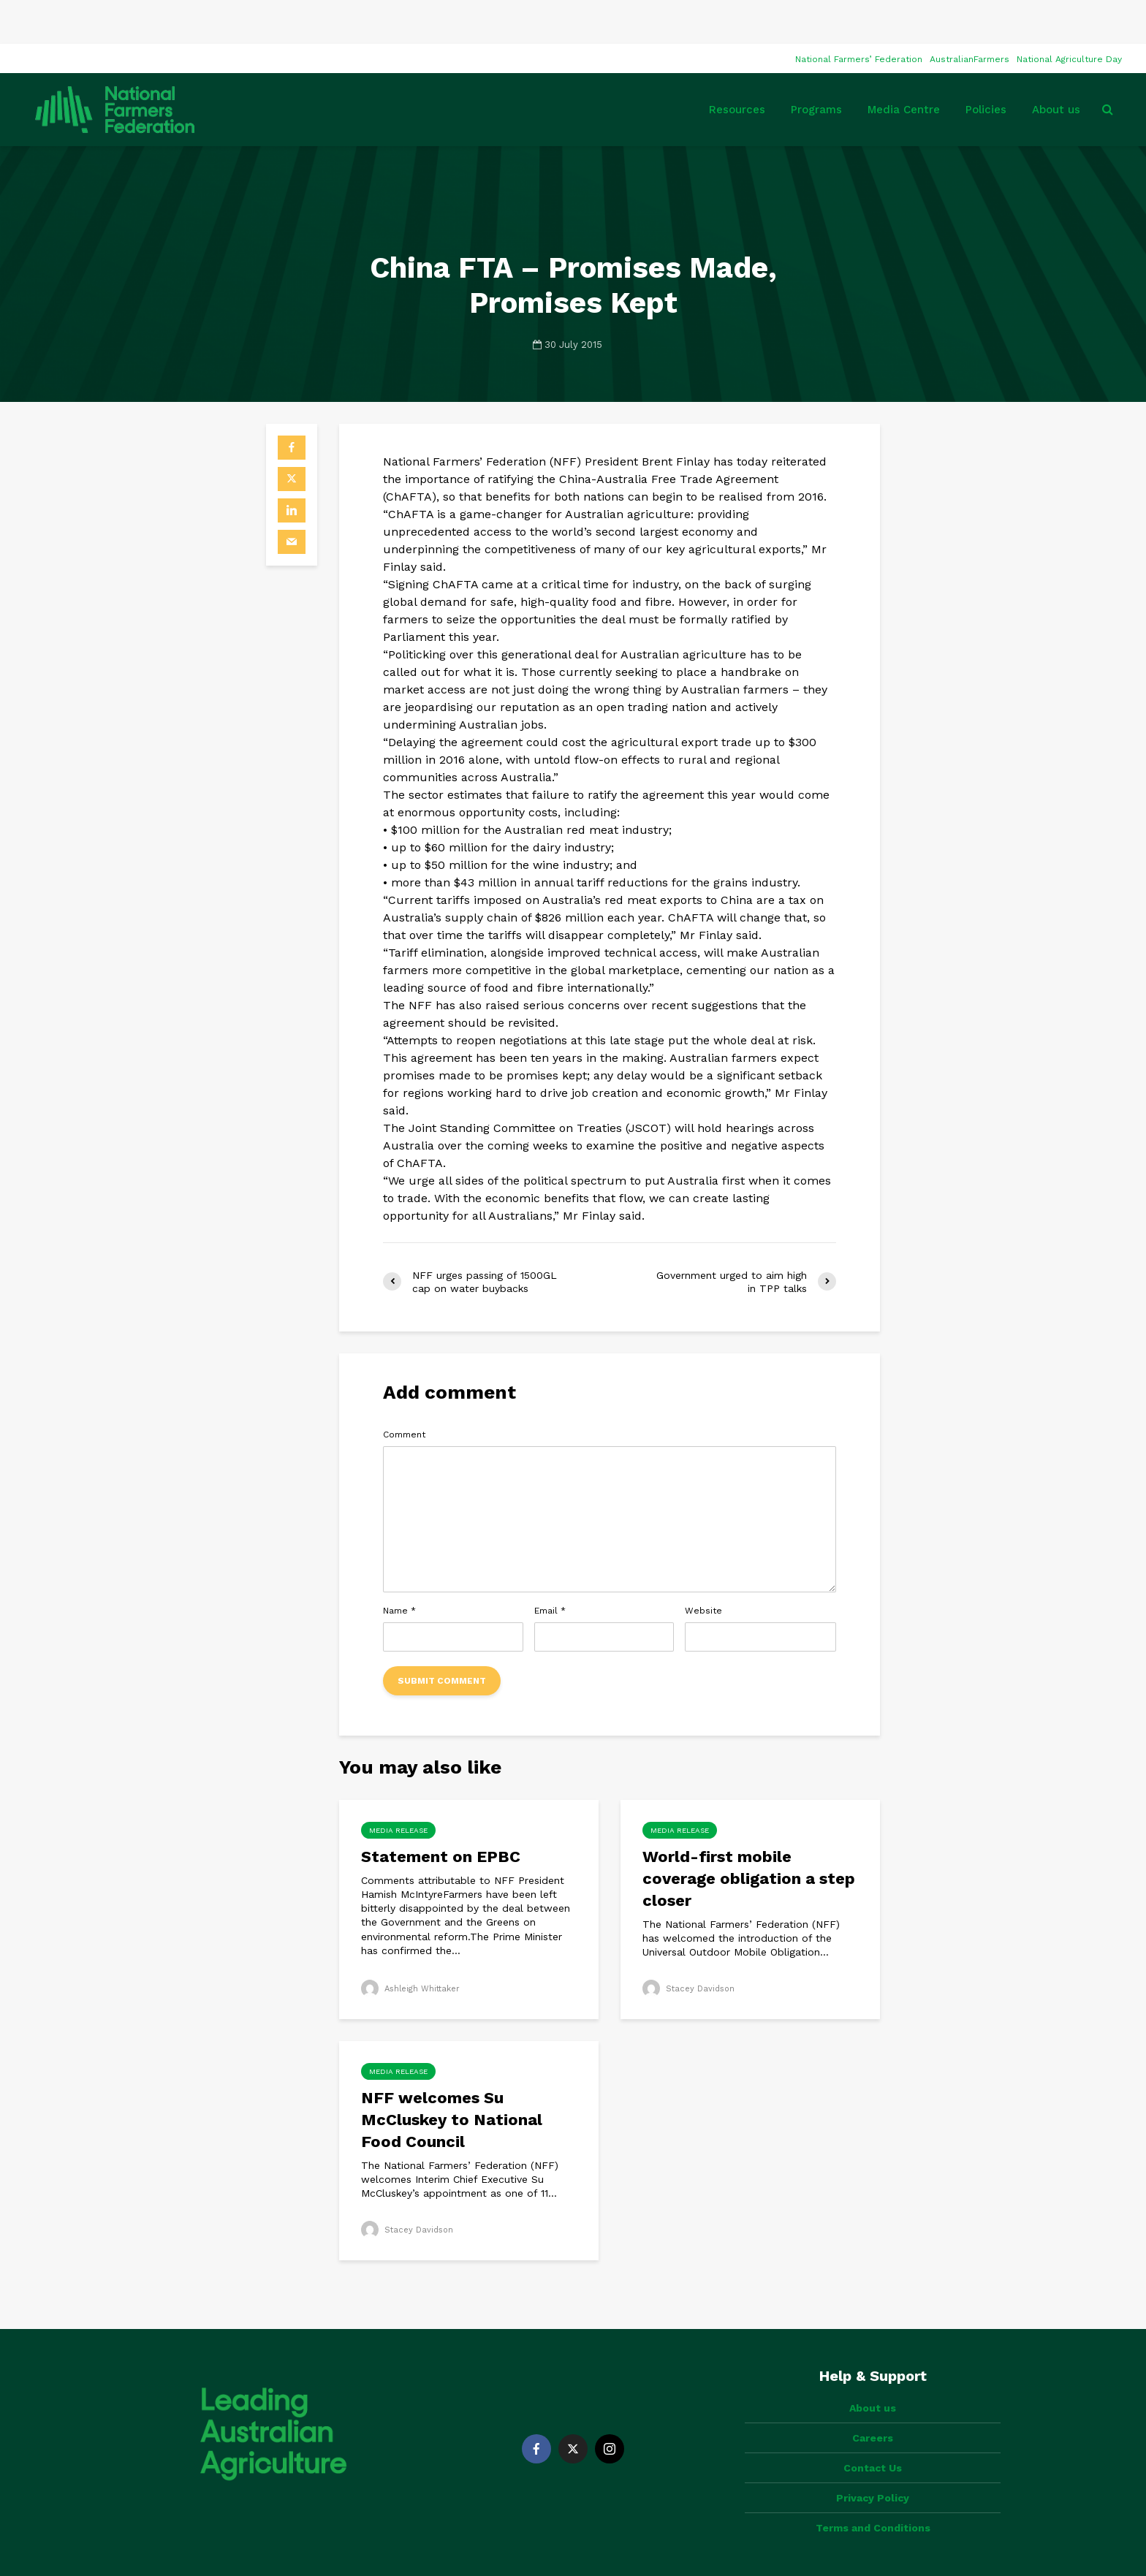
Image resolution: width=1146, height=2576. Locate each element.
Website (703, 1566)
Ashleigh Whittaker (413, 1944)
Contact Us (872, 2399)
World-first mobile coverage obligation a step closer (748, 1835)
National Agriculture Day (1069, 15)
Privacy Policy (872, 2429)
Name (399, 1566)
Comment (404, 1390)
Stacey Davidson (690, 1944)
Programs (816, 65)
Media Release (398, 1786)
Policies (985, 65)
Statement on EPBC (443, 1813)
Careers (872, 2369)
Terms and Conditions (873, 2459)
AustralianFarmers (969, 15)
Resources (737, 65)
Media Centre (904, 65)
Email (550, 1566)
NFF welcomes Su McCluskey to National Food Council (451, 2076)
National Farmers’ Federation (858, 15)
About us (1056, 65)
